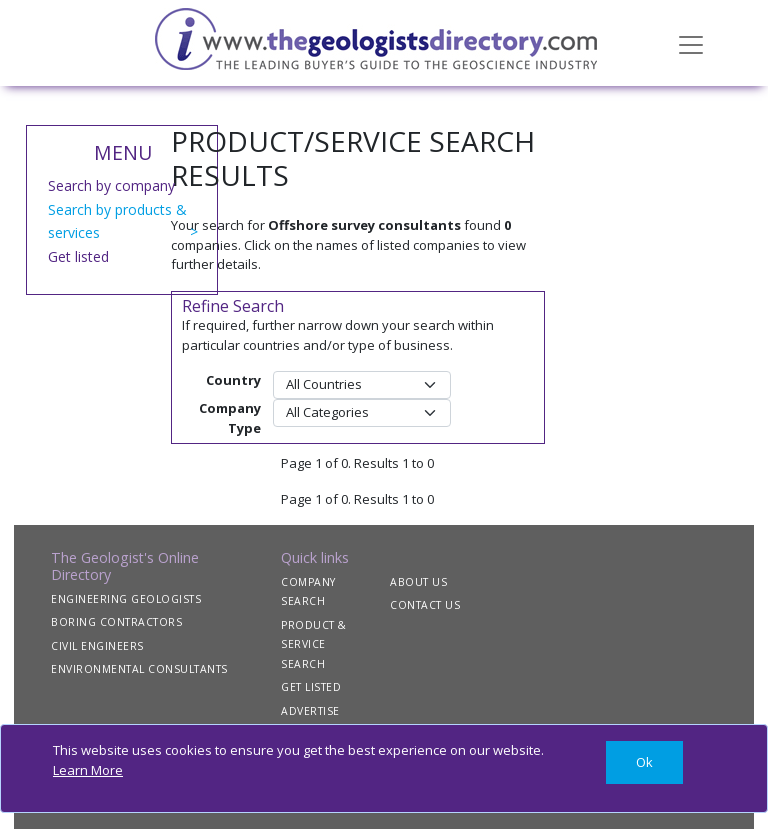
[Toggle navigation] (691, 43)
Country (233, 380)
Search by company (111, 185)
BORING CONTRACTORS (116, 622)
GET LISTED (311, 687)
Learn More (88, 770)
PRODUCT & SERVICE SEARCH (314, 644)
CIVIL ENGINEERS (97, 646)
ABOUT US (418, 582)
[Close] (644, 762)
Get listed (78, 256)
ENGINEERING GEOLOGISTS (126, 599)
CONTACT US (425, 605)
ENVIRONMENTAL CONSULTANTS (139, 669)
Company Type (230, 418)
